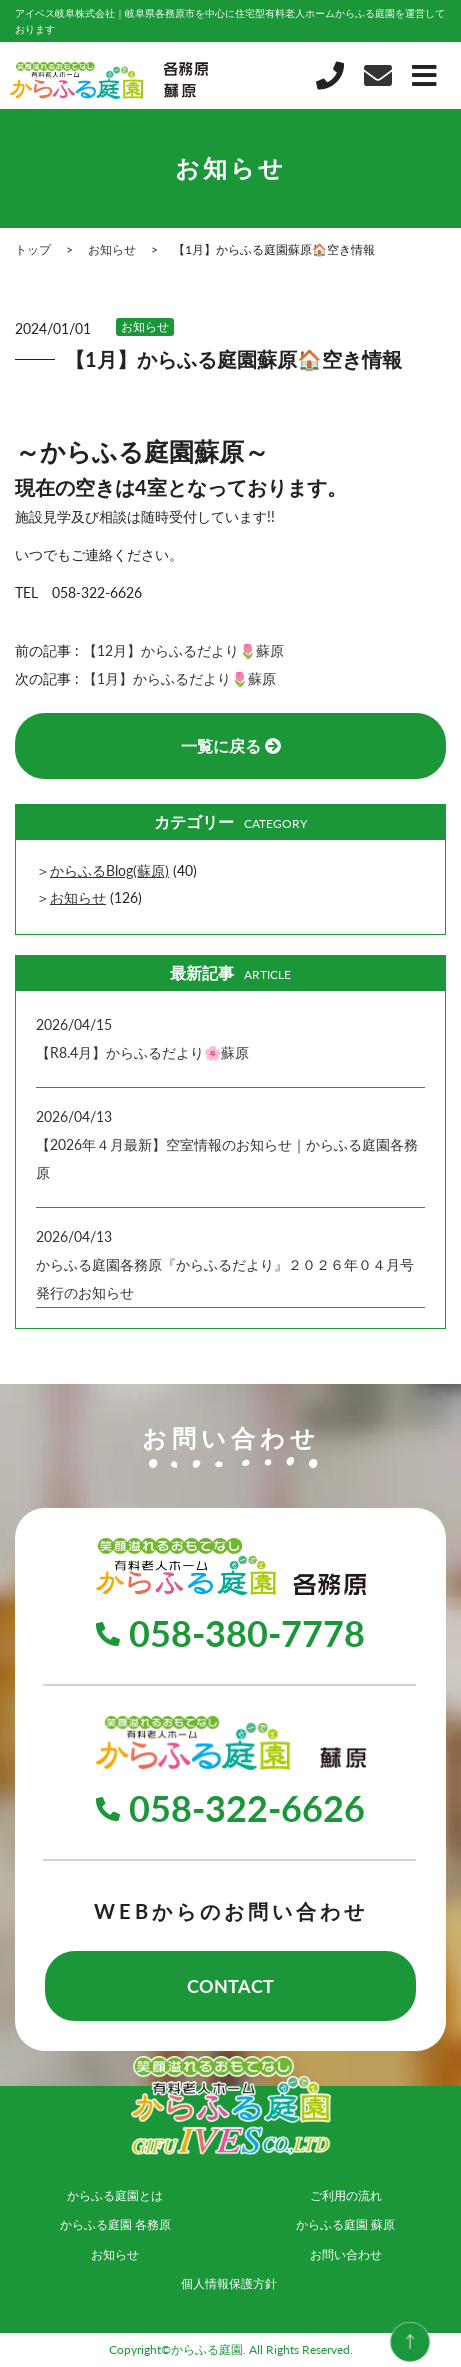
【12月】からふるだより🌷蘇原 (183, 650)
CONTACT (230, 1986)
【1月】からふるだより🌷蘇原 (179, 678)
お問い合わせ (346, 2254)
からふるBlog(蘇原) (109, 870)
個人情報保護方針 (229, 2283)
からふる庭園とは (115, 2195)
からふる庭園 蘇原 (345, 2224)
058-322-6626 (230, 1808)
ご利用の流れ (346, 2195)
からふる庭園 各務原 (115, 2224)
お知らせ (145, 326)
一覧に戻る (231, 745)
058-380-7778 (230, 1633)
